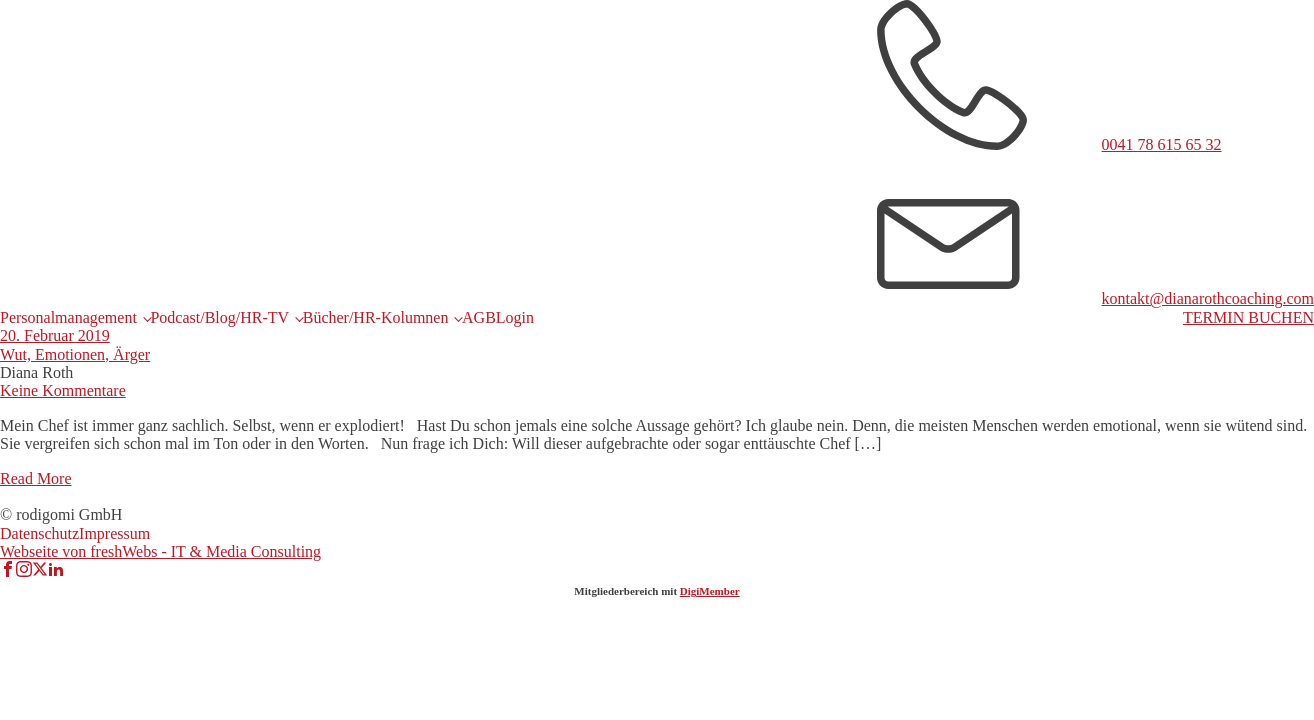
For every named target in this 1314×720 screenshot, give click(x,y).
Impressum (114, 533)
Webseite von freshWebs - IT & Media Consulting (160, 551)
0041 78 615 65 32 (1162, 144)
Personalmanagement (68, 317)
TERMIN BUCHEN (1248, 317)
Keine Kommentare (63, 390)
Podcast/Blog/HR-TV (219, 317)
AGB (479, 317)
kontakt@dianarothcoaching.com (1208, 298)
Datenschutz (39, 533)
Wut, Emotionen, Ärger (75, 354)
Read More (36, 478)
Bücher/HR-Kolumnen (376, 317)
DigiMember (710, 591)
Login (515, 317)
